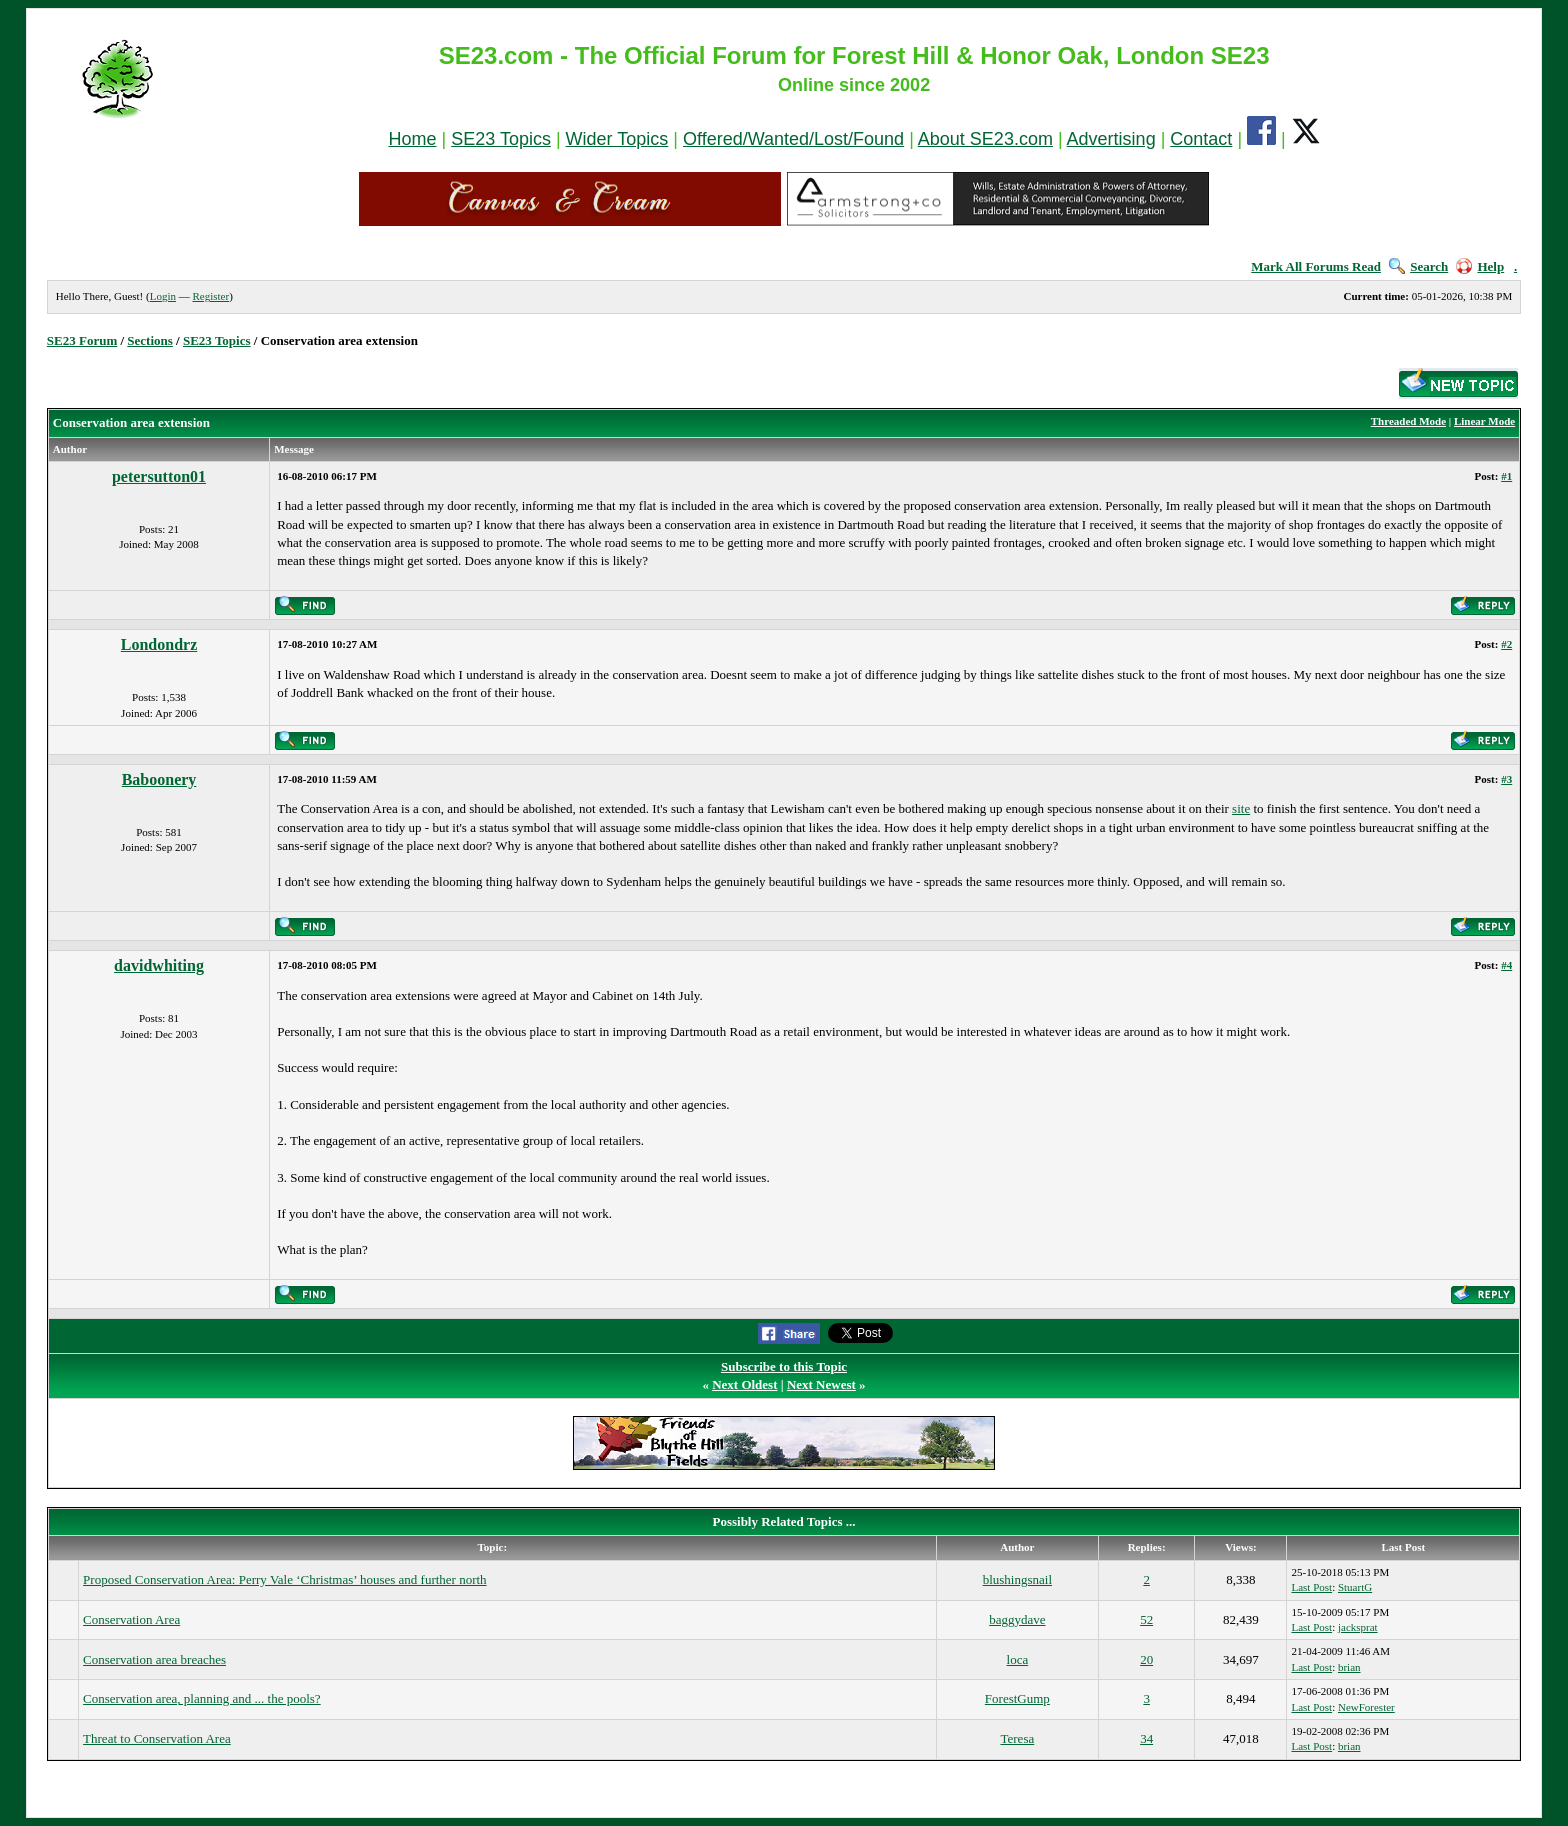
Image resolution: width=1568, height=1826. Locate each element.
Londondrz (159, 644)
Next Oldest (744, 1384)
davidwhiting (159, 965)
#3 (1506, 779)
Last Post (1311, 1587)
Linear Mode (1484, 421)
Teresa (1017, 1738)
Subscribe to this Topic (784, 1366)
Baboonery (159, 779)
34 (1146, 1738)
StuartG (1355, 1587)
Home (412, 139)
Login (163, 296)
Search (1418, 266)
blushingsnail (1017, 1579)
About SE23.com (985, 139)
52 (1146, 1619)
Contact (1201, 139)
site (1241, 808)
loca (1018, 1659)
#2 (1506, 644)
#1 (1506, 476)
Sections (150, 340)
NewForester (1366, 1707)
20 (1146, 1659)
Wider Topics (617, 139)
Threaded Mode (1408, 421)
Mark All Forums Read (1316, 266)
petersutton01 (159, 476)
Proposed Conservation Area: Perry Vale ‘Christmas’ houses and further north (285, 1579)
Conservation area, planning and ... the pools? (202, 1698)
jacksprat (1358, 1627)
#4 (1506, 965)
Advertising (1111, 139)
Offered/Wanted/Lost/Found (793, 139)
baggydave (1017, 1619)
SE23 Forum (82, 340)
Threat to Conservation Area (157, 1738)
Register (210, 296)
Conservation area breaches (154, 1659)
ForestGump (1017, 1698)
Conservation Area (131, 1619)
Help (1480, 266)
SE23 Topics (501, 139)
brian (1349, 1667)
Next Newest (821, 1384)
